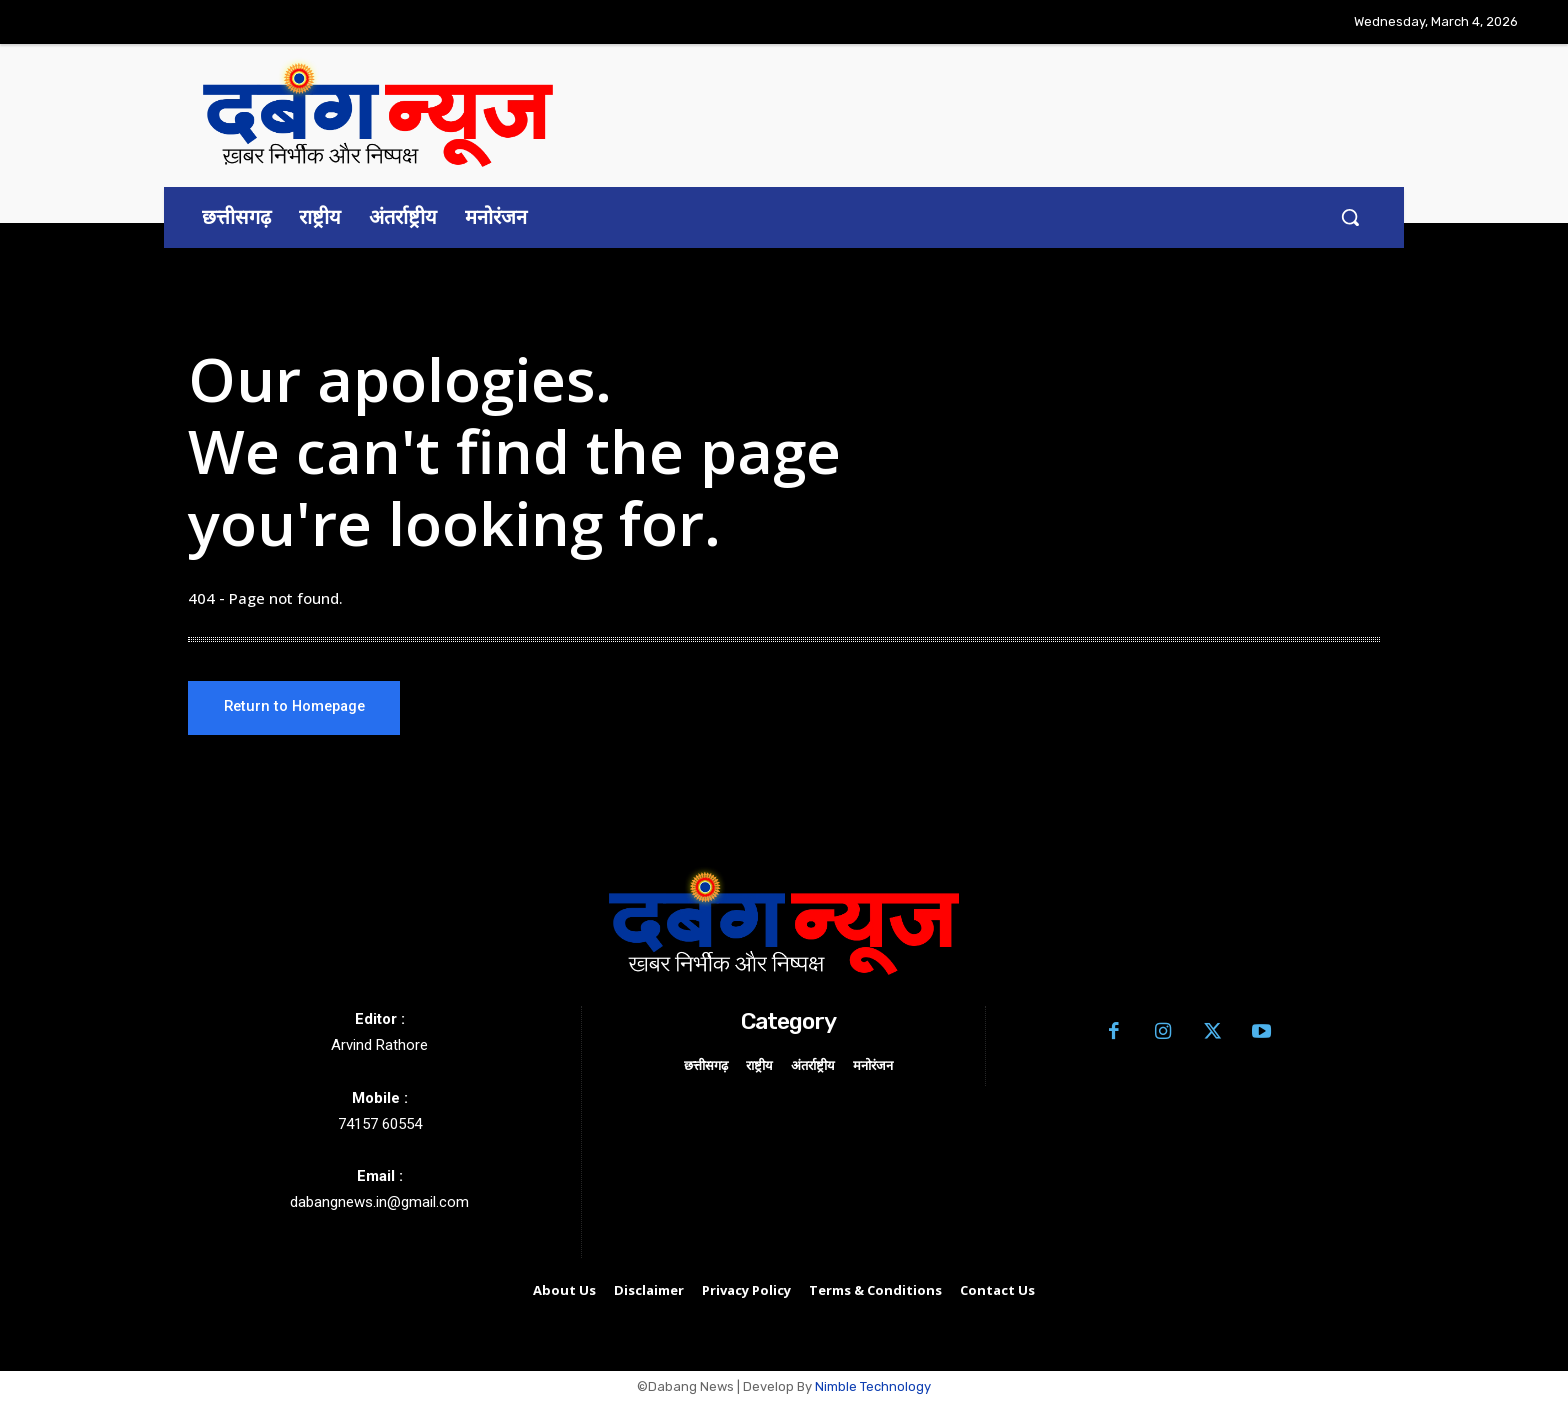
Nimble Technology (873, 1387)
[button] (1350, 217)
